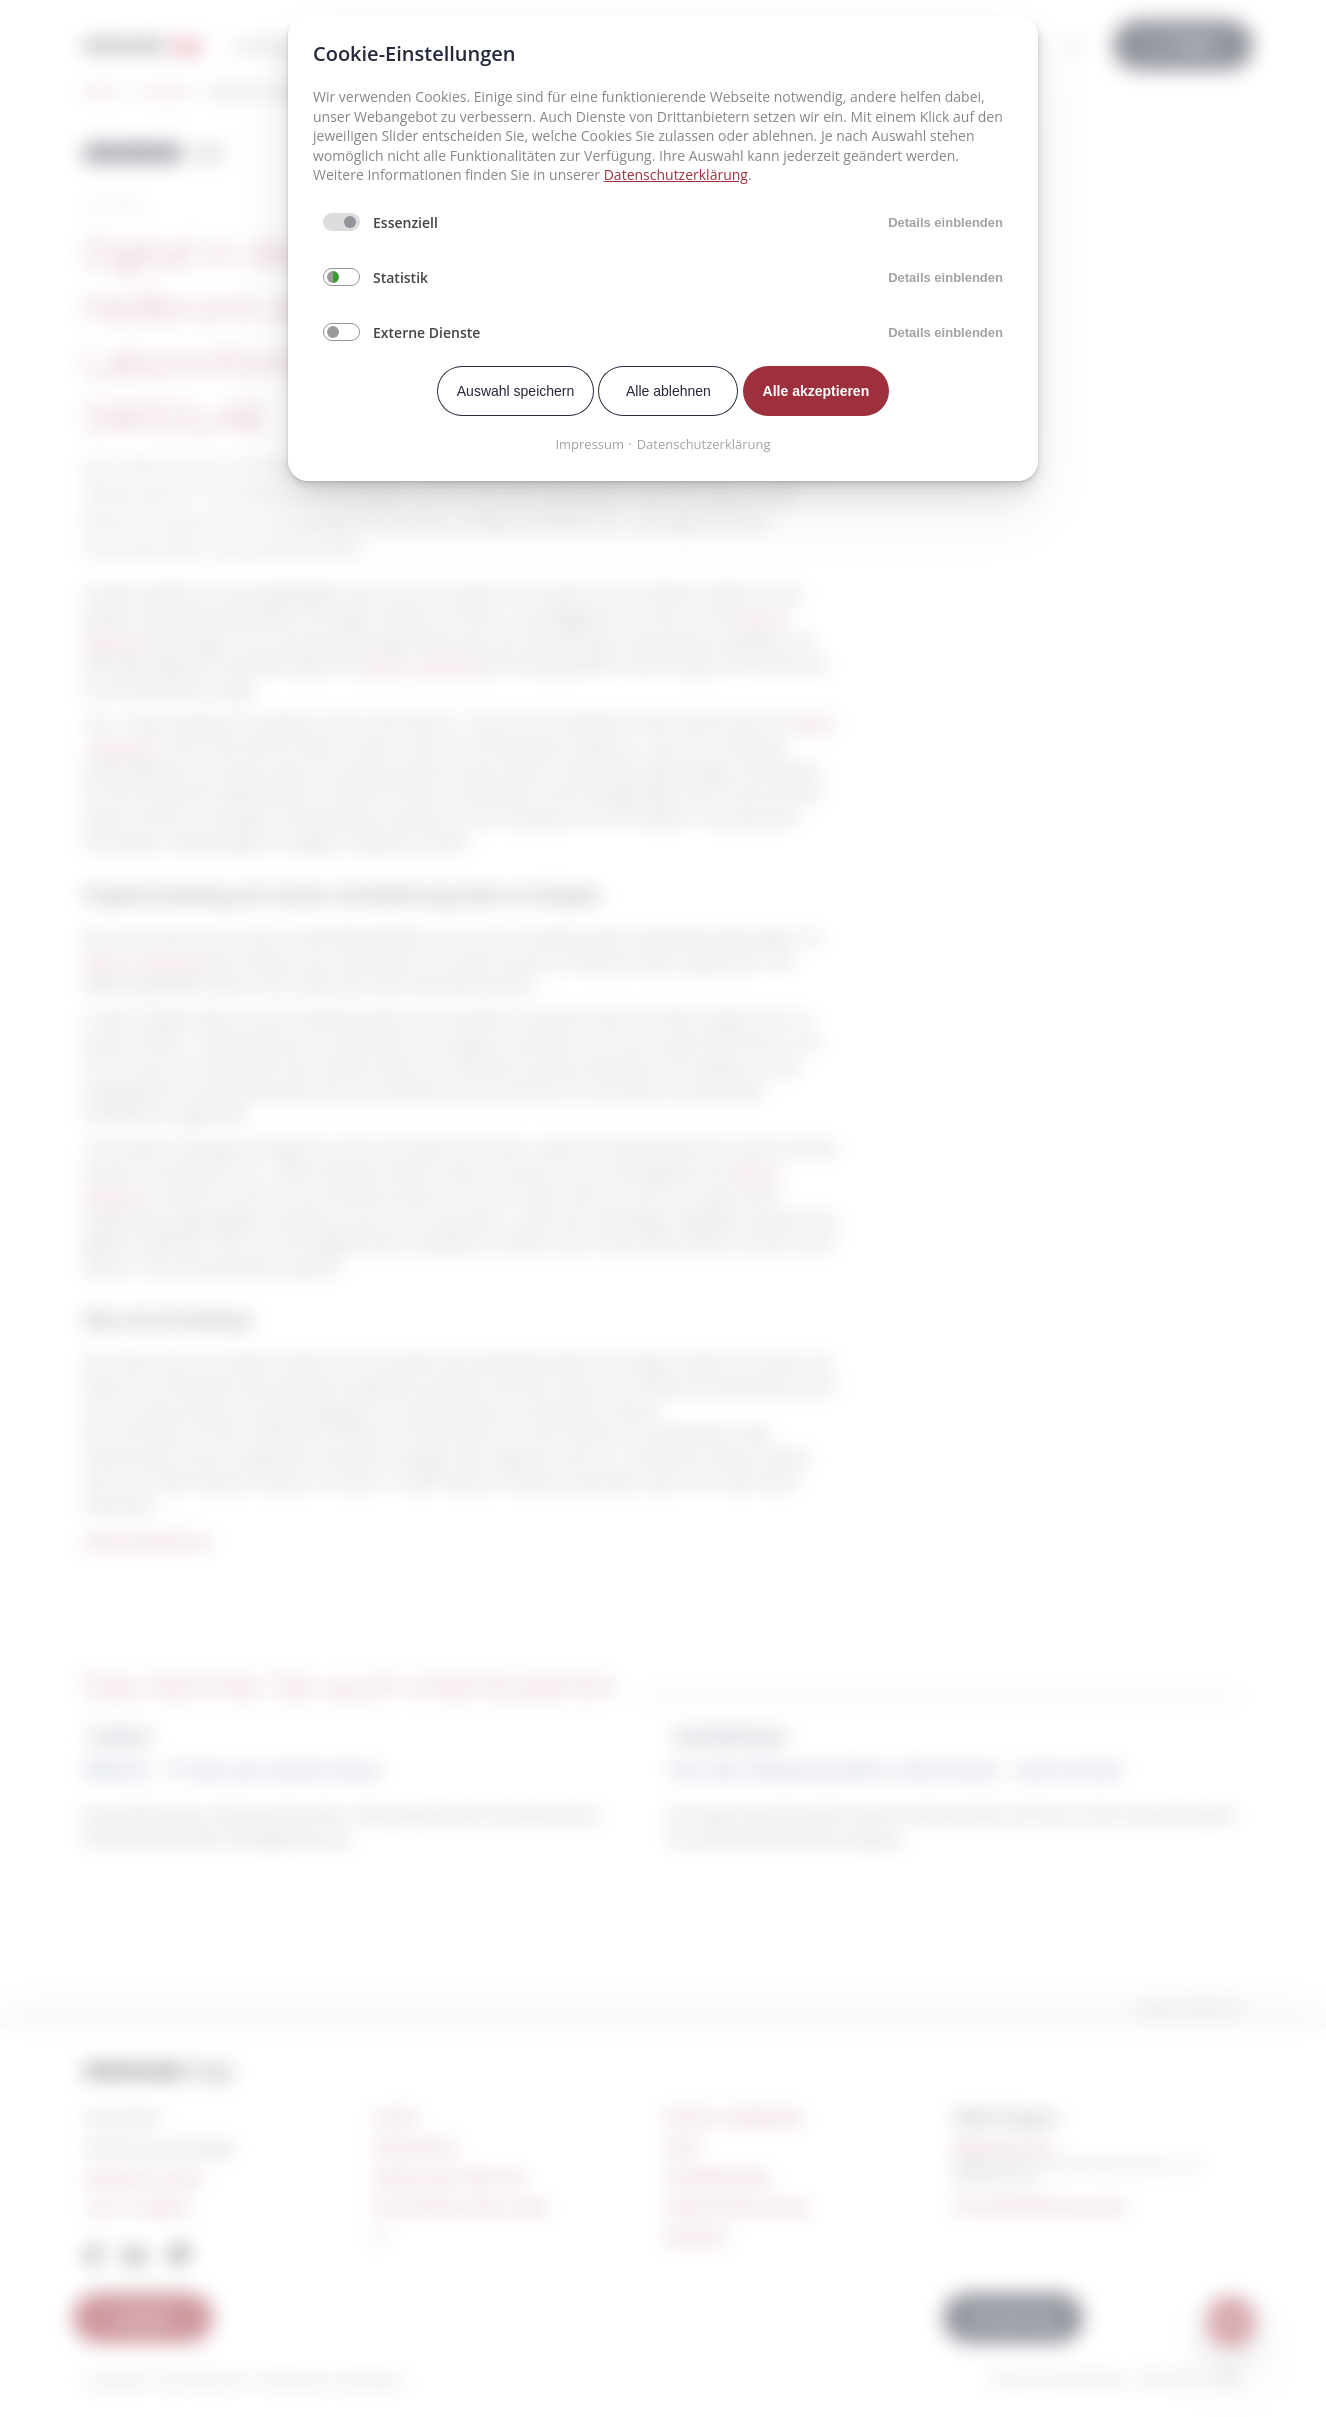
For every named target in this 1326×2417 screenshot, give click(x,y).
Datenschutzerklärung (676, 174)
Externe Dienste (426, 332)
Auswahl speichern (516, 391)
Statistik (400, 277)
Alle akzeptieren (816, 391)
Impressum (589, 444)
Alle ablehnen (668, 391)
